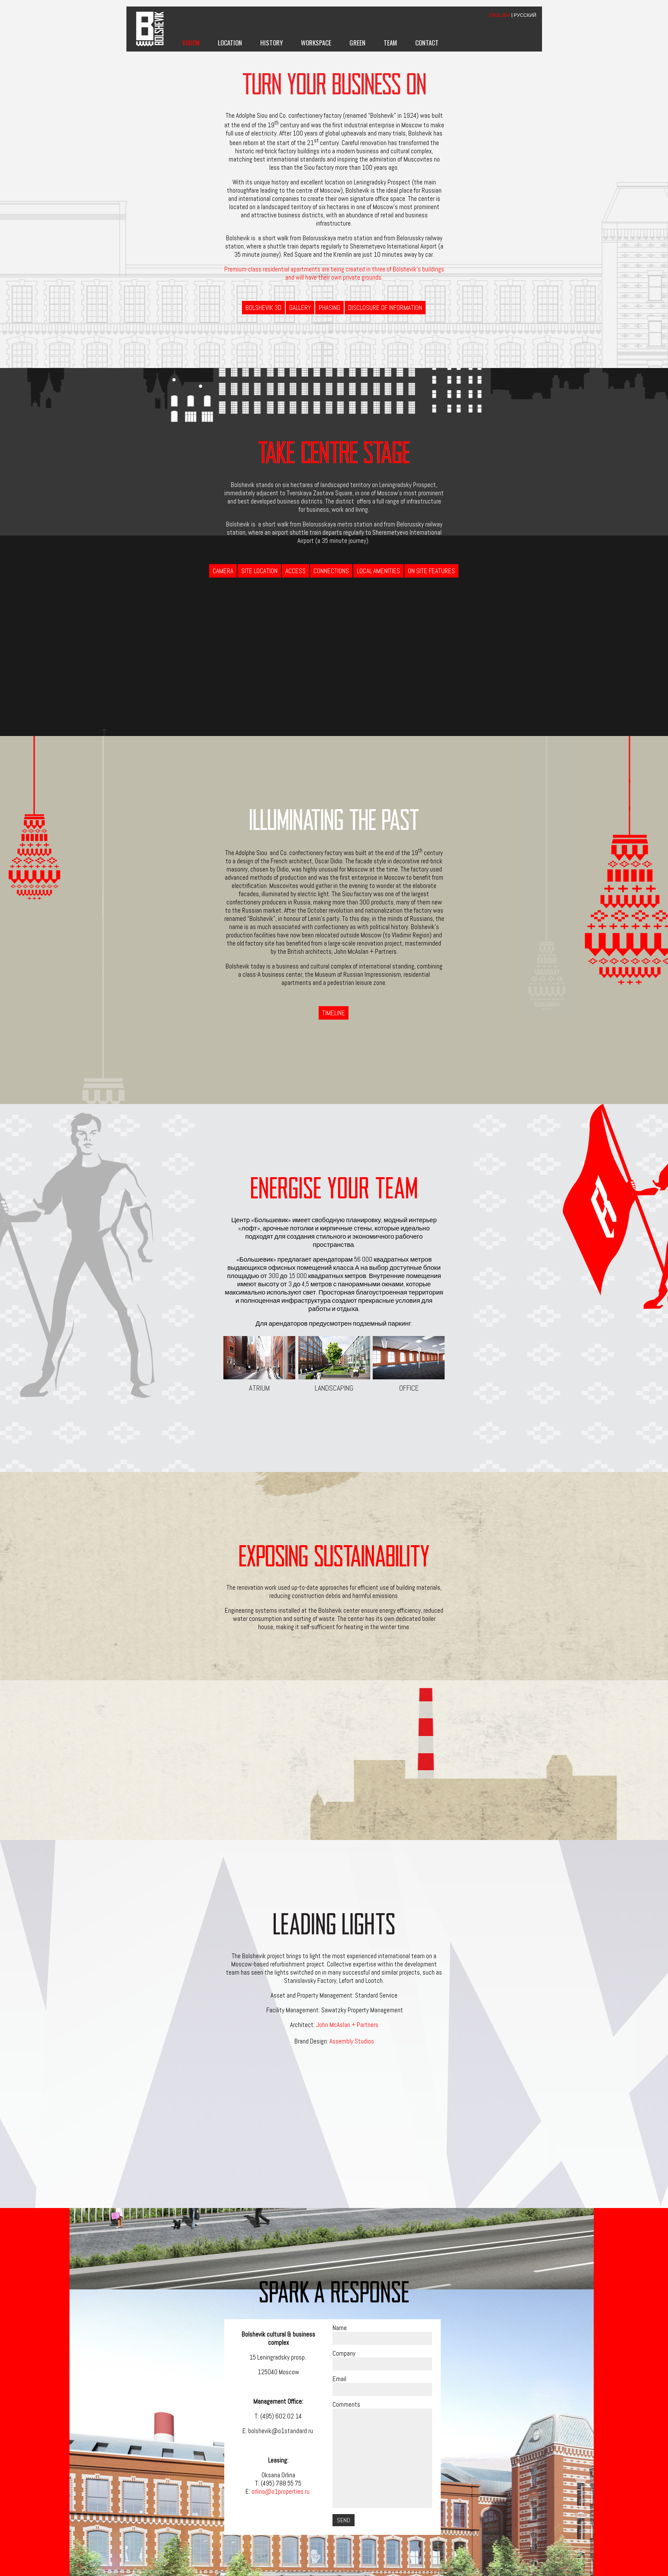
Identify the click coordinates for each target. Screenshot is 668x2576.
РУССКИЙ (525, 15)
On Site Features (431, 571)
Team (390, 42)
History (271, 42)
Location (230, 42)
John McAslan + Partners (347, 2025)
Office (409, 1364)
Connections (331, 571)
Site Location (259, 571)
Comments (346, 2404)
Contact (427, 42)
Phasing (329, 307)
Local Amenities (378, 571)
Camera (223, 571)
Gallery (300, 307)
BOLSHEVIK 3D (263, 307)
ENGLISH (499, 15)
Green (357, 42)
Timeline (333, 1013)
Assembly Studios (351, 2041)
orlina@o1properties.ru (281, 2491)
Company (343, 2353)
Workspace (316, 42)
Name (339, 2328)
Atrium (259, 1364)
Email (339, 2379)
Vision (191, 42)
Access (295, 571)
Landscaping (334, 1364)
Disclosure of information (385, 307)
